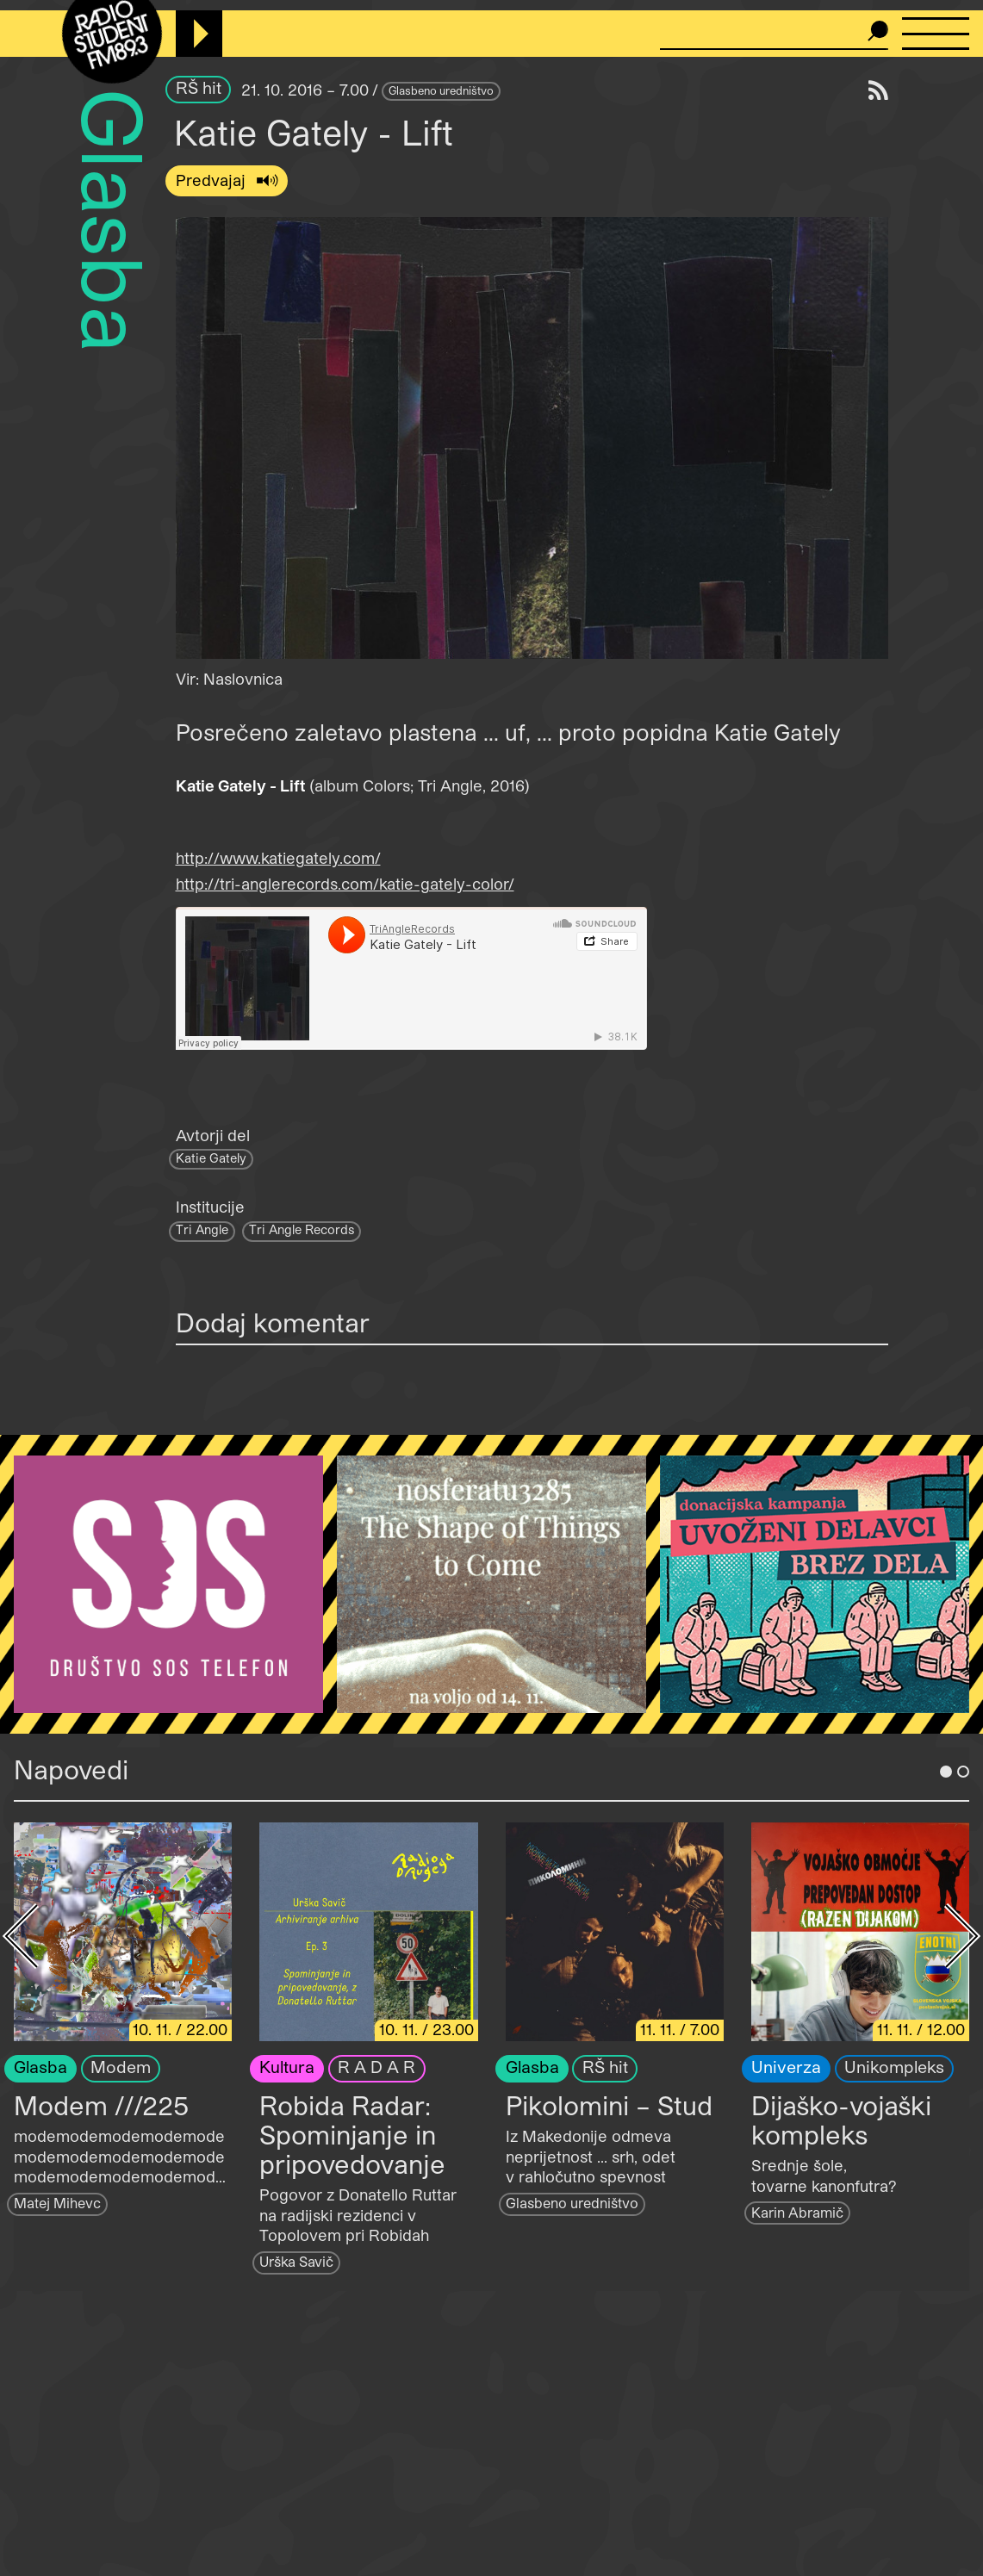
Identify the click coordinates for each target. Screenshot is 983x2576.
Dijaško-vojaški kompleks (841, 2119)
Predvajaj (213, 180)
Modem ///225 (101, 2104)
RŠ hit (198, 87)
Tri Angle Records (301, 1229)
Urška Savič (296, 2261)
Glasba (115, 221)
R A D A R (376, 2066)
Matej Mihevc (57, 2202)
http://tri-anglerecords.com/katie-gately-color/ (345, 883)
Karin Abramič (797, 2212)
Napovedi (71, 1769)
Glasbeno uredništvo (441, 90)
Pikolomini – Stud (609, 2104)
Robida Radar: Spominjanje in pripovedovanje (352, 2134)
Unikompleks (894, 2066)
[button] (532, 437)
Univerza (786, 2066)
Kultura (286, 2066)
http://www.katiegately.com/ (278, 857)
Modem (120, 2066)
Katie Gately (211, 1158)
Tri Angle (202, 1229)
